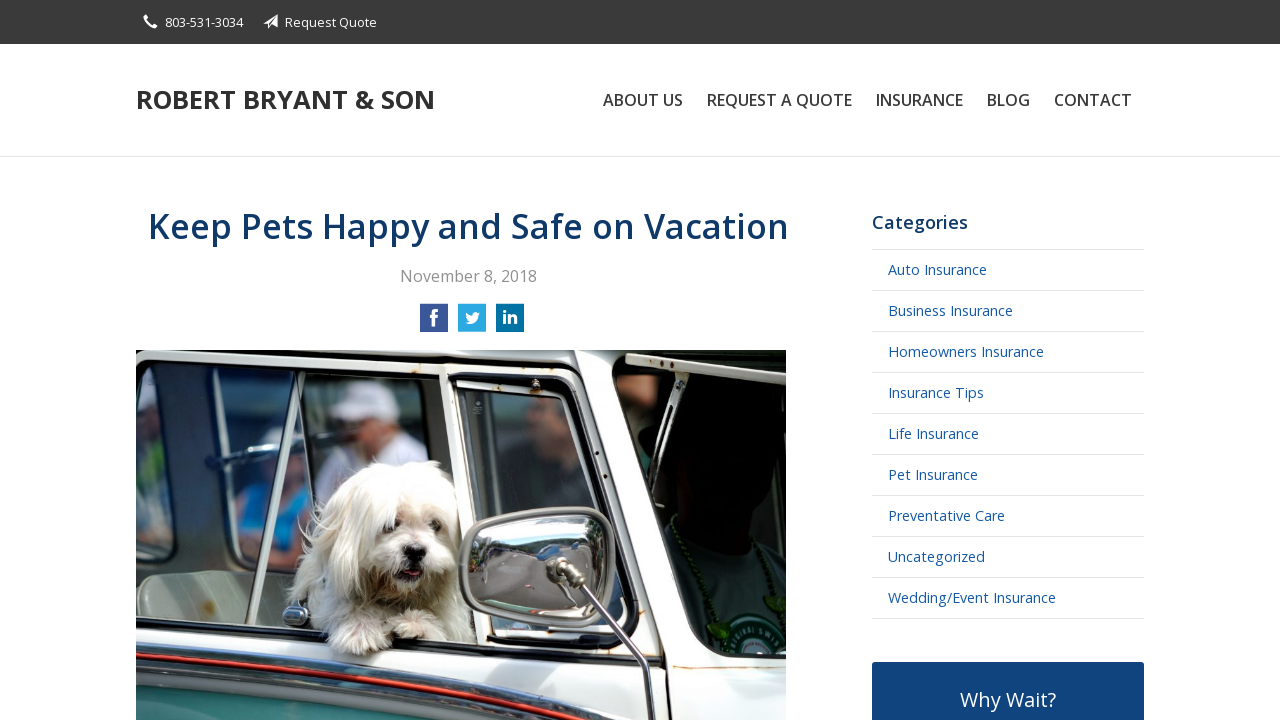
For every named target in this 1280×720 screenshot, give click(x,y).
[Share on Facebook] (434, 324)
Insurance (919, 100)
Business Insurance (950, 310)
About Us (643, 100)
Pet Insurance (933, 474)
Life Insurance (933, 433)
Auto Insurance (937, 269)
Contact (1093, 100)
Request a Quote (779, 100)
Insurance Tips (936, 392)
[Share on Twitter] (472, 324)
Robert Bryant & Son (285, 99)
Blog (1008, 100)
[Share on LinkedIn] (510, 324)
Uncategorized (936, 556)
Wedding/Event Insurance (972, 597)
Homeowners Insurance (966, 351)
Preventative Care (946, 515)
